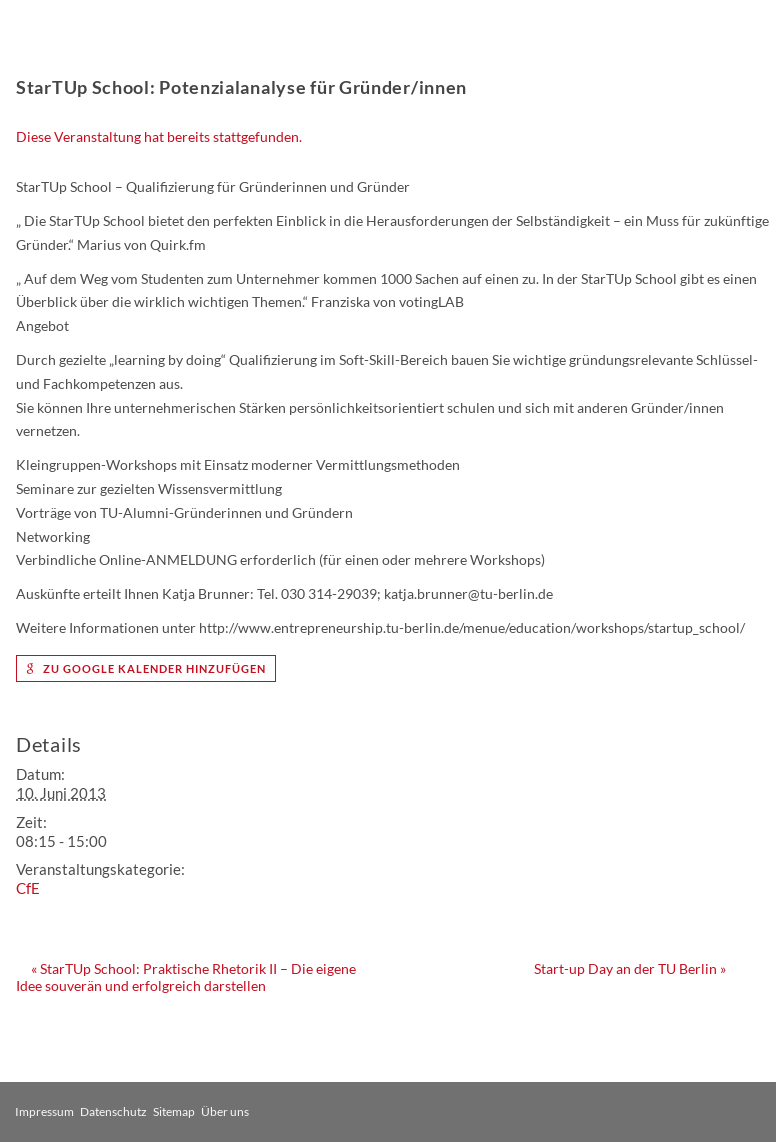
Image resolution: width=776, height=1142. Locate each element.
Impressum (44, 1111)
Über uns (225, 1111)
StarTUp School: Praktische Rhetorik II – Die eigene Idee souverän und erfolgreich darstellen (186, 977)
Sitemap (174, 1111)
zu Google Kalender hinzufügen (146, 668)
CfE (28, 888)
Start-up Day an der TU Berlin (630, 968)
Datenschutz (113, 1111)
